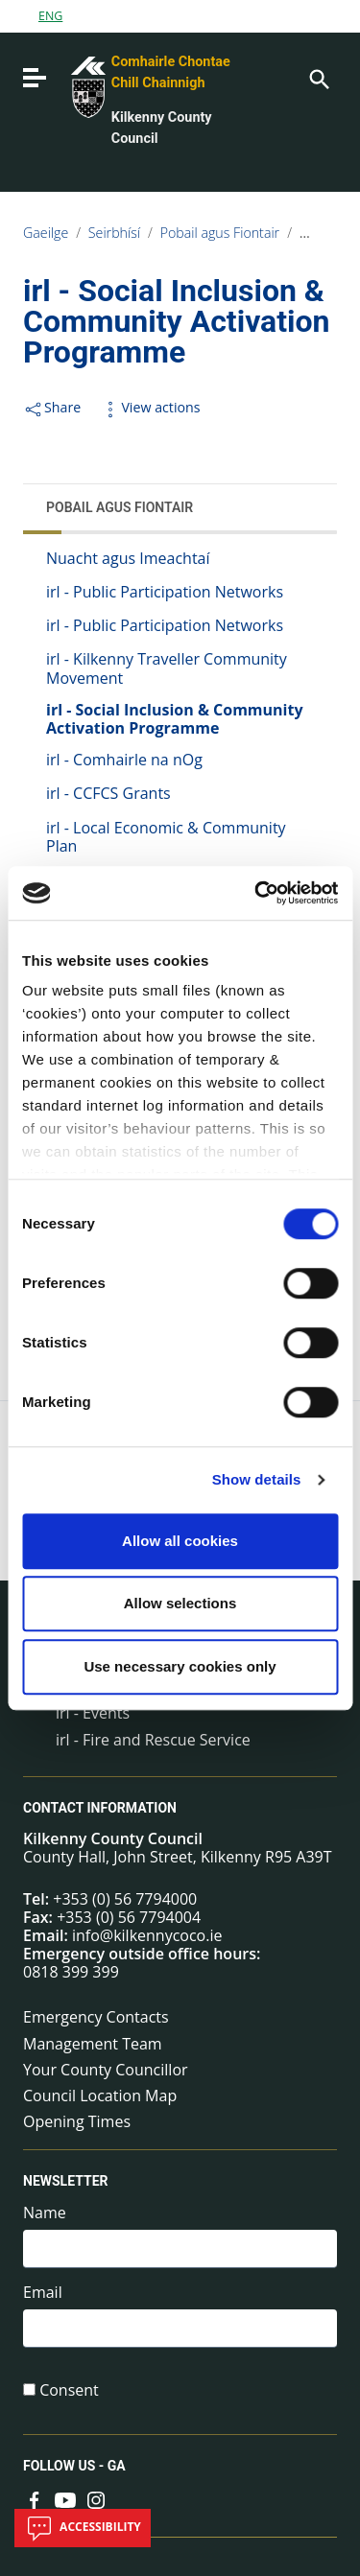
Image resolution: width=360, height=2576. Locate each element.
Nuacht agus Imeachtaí (128, 558)
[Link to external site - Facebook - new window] (34, 2498)
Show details (256, 1479)
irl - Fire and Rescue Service (153, 1739)
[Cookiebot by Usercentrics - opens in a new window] (256, 892)
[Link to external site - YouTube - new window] (65, 2498)
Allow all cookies (180, 1541)
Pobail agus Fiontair (220, 232)
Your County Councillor (105, 2069)
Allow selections (180, 1603)
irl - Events (93, 1712)
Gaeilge (45, 232)
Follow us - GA (74, 2466)
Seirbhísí (114, 232)
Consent (69, 2390)
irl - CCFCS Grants (108, 793)
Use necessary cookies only (180, 1666)
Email (42, 2292)
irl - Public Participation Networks (164, 591)
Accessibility (82, 2528)
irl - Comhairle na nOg (124, 759)
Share (52, 407)
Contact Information (100, 1807)
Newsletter (65, 2182)
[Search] (317, 77)
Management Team (92, 2043)
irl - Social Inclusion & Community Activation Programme (174, 718)
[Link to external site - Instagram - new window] (96, 2498)
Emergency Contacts (96, 2016)
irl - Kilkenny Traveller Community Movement (166, 668)
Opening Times (77, 2121)
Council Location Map (100, 2095)
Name (44, 2213)
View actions (150, 407)
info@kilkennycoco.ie (147, 1935)
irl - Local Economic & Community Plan (166, 836)
